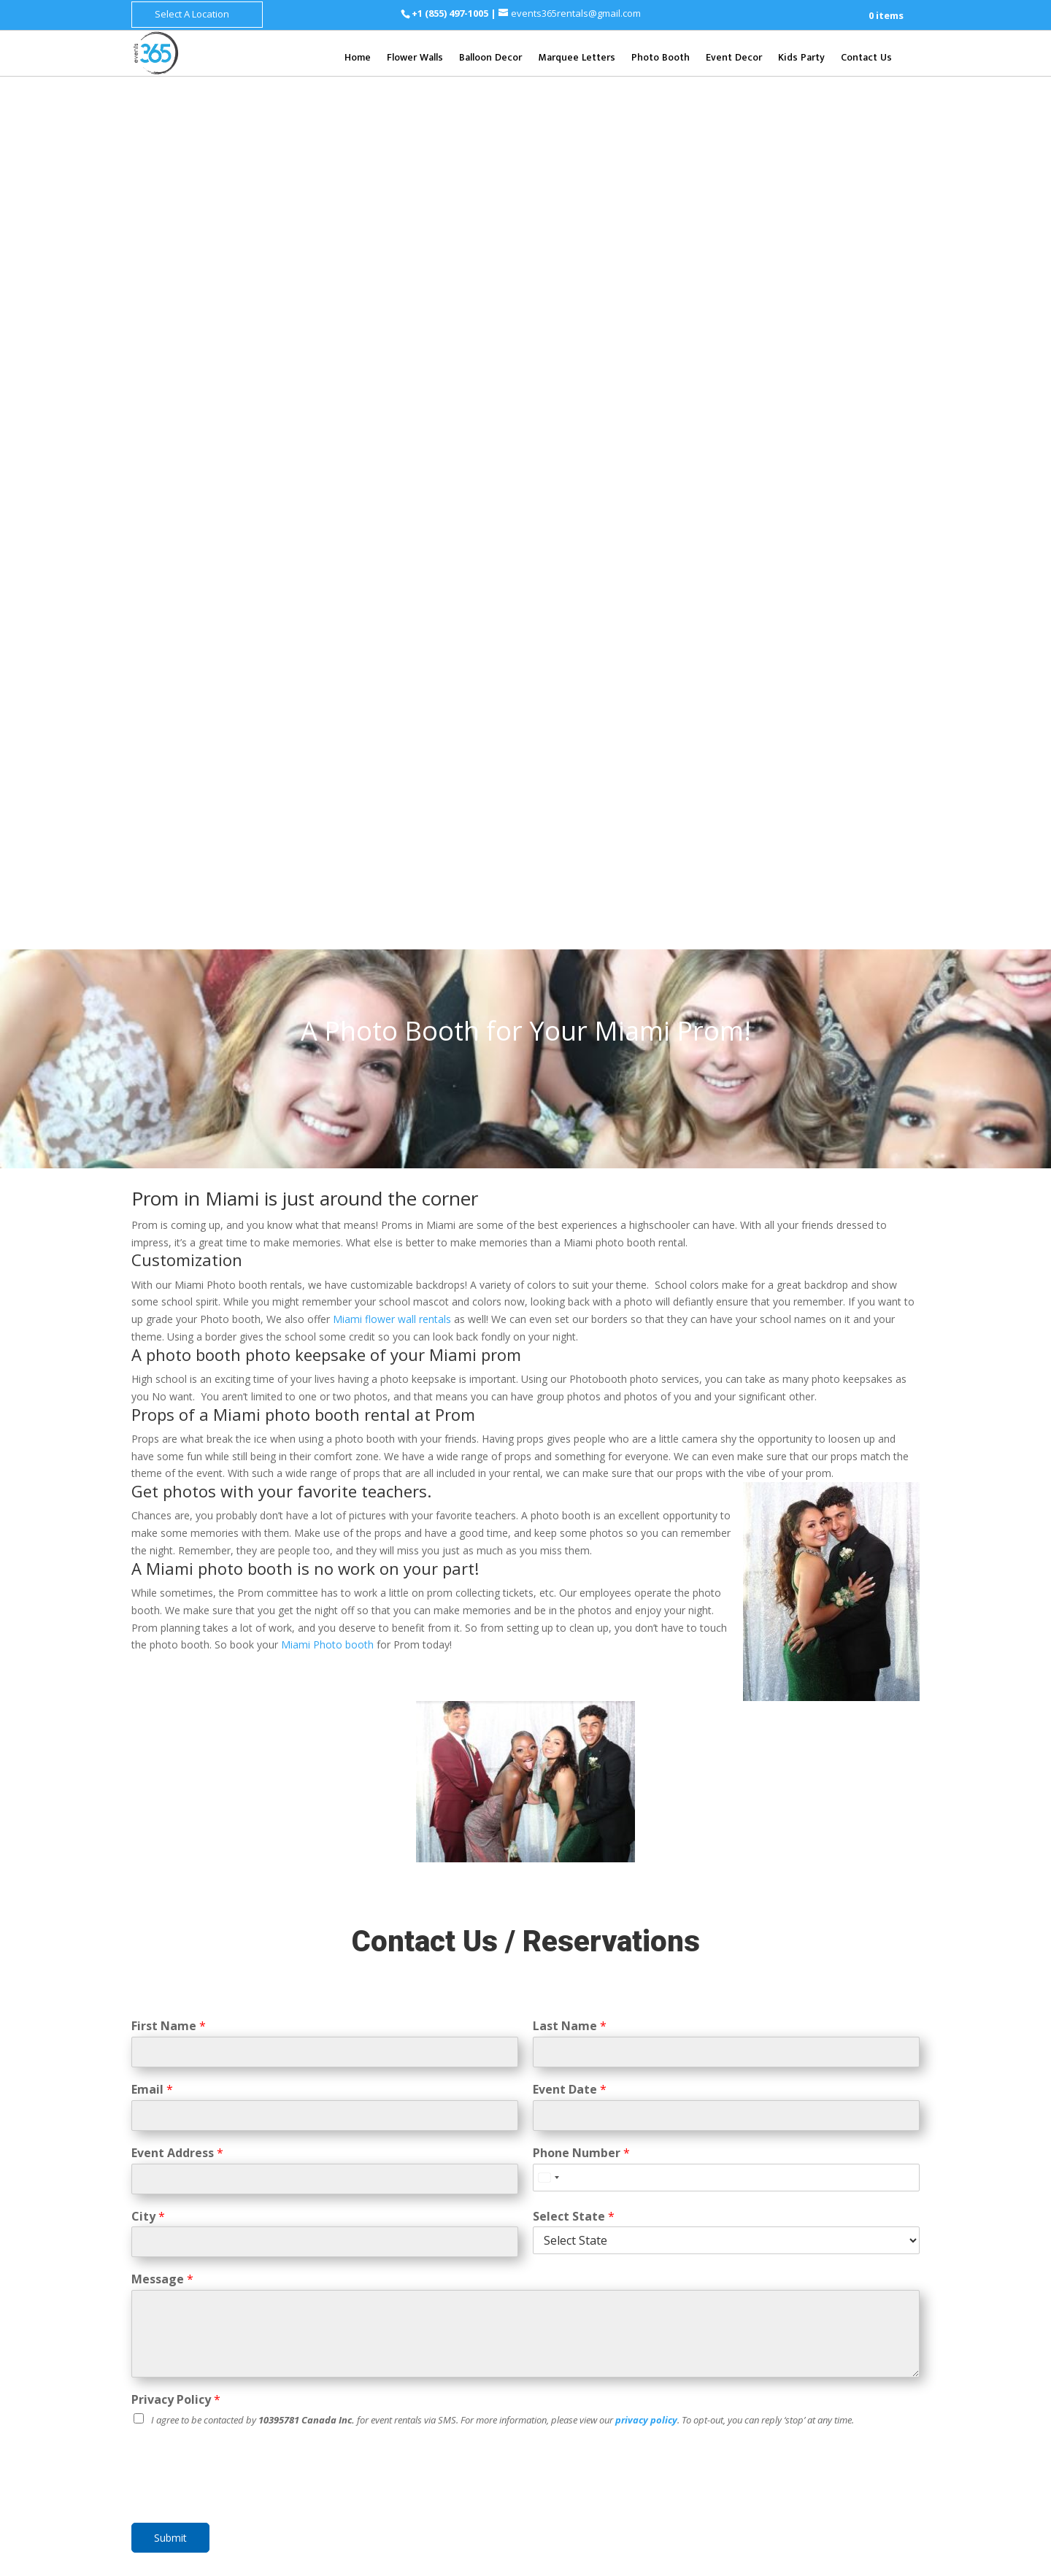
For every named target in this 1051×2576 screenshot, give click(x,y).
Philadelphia (851, 2346)
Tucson (564, 2041)
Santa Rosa (574, 2173)
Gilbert (614, 2059)
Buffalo (874, 2149)
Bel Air (835, 2211)
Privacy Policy (175, 1527)
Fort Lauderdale (644, 2235)
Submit (170, 1665)
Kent (861, 1997)
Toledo (616, 2394)
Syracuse (873, 2166)
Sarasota (676, 2270)
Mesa (600, 2041)
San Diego (601, 2190)
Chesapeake (783, 2488)
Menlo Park (650, 2121)
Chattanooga (836, 2257)
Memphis (882, 2239)
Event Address (177, 1279)
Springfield (830, 2104)
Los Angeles (629, 2103)
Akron (653, 2394)
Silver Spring (784, 2211)
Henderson (879, 2301)
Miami (625, 2253)
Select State (574, 1343)
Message (162, 1406)
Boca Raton (613, 2218)
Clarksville (779, 2273)
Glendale (569, 2059)
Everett (772, 2014)
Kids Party (801, 59)
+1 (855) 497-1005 (451, 13)
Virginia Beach (827, 2471)
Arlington (806, 2426)
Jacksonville (576, 2253)
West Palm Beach (654, 2305)
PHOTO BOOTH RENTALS (526, 1770)
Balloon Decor (490, 59)
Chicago (809, 2087)
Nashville (833, 2239)
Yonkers (828, 2166)
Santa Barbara (665, 2190)
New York (826, 2149)
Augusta (567, 2350)
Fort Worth (865, 2408)
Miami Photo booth (327, 772)
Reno (767, 2319)
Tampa (638, 2287)
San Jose (663, 2156)
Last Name (570, 1153)
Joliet (876, 2104)
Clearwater (573, 2235)
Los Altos (570, 2103)
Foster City (671, 2087)
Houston (775, 2408)
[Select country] (548, 1304)
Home (357, 59)
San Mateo (632, 2173)
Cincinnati (570, 2394)
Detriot (818, 2042)
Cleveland (653, 2378)
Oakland (567, 2138)
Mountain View (582, 2121)
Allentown (836, 2364)
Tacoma (880, 1979)
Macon (609, 2350)
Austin (817, 2408)
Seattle (836, 1979)
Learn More (525, 1858)
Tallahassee (576, 2305)
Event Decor (734, 59)
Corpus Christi (868, 2426)
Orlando (567, 2270)
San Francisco (603, 2156)
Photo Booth (660, 59)
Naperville (779, 2122)
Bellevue (823, 1997)
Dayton (564, 2412)
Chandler (639, 2041)
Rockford (776, 2104)
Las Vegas (824, 2301)
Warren (772, 2059)
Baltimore (828, 2194)
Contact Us (866, 59)
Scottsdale (659, 2024)
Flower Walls (415, 59)
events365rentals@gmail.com (249, 2046)
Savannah (657, 2332)
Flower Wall (374, 1994)
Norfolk (885, 2471)
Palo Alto (616, 2138)
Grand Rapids (873, 2042)
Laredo (804, 2443)
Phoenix (607, 2024)
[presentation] (242, 1626)
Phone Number (581, 1279)
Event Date (570, 1217)
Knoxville (776, 2257)
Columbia (881, 2194)
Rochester (779, 2166)
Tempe (653, 2059)
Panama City (619, 2270)
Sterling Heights (833, 2059)
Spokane (775, 1997)
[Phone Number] (726, 1304)
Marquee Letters (576, 59)
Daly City (619, 2087)
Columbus (599, 2378)
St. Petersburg (581, 2287)
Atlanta (609, 2332)
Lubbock (846, 2443)
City (148, 1343)
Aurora (848, 2087)
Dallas (803, 2391)
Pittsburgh (780, 2364)
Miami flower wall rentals (392, 446)
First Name (168, 1153)
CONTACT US (374, 2197)
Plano (768, 2443)
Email (152, 1217)
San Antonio (853, 2391)
